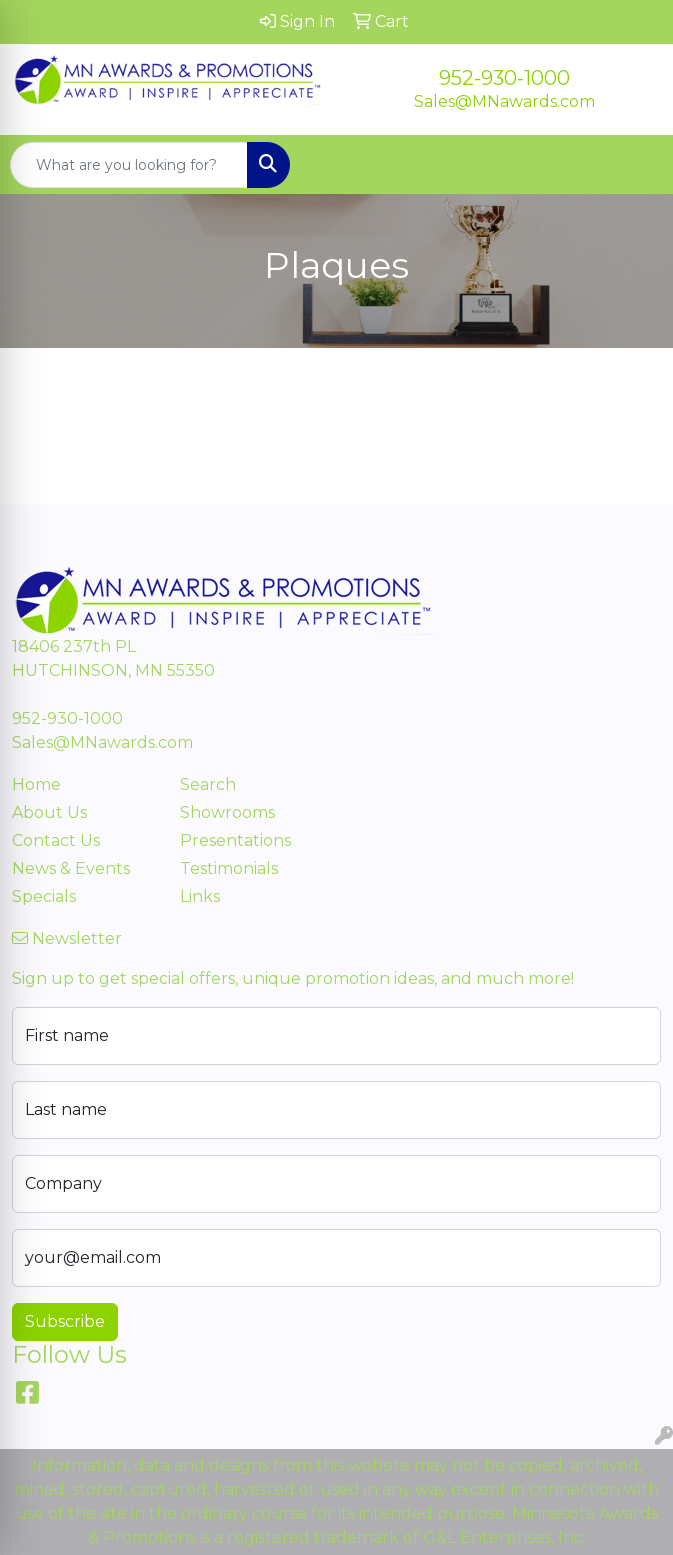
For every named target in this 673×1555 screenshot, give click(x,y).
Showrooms (227, 812)
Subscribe (65, 1321)
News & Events (71, 868)
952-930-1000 (504, 78)
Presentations (235, 840)
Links (200, 896)
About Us (49, 812)
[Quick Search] (129, 165)
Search (208, 784)
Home (36, 784)
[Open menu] (633, 165)
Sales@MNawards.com (504, 101)
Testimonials (229, 868)
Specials (44, 896)
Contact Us (56, 840)
